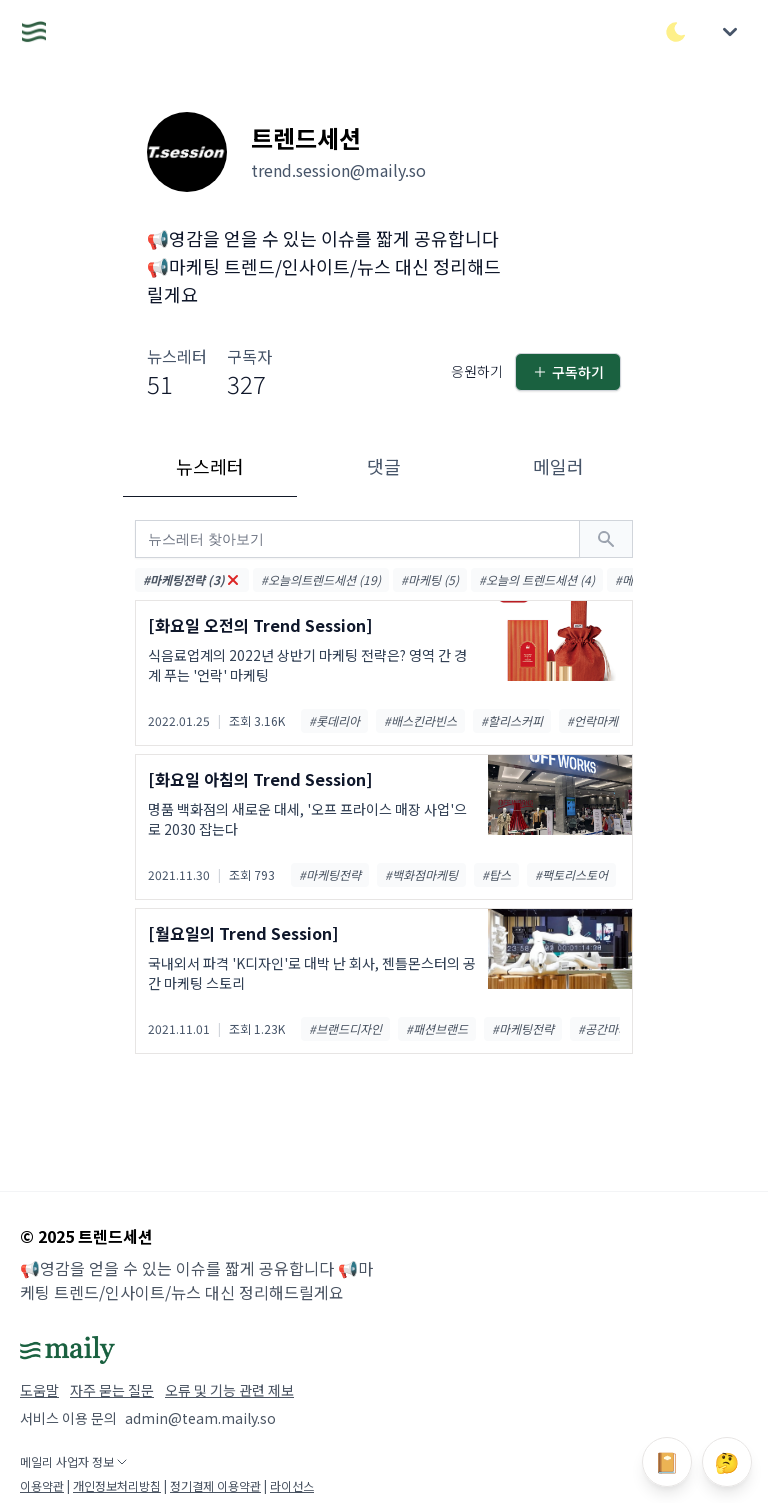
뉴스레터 (210, 466)
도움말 (39, 1390)
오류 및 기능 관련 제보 (229, 1390)
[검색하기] (606, 539)
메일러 (558, 466)
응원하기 (477, 371)
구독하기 (568, 372)
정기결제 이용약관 (215, 1485)
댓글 (384, 466)
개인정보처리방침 (117, 1485)
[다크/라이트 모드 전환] (676, 32)
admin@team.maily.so (200, 1418)
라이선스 (292, 1485)
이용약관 (42, 1485)
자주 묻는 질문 (112, 1390)
